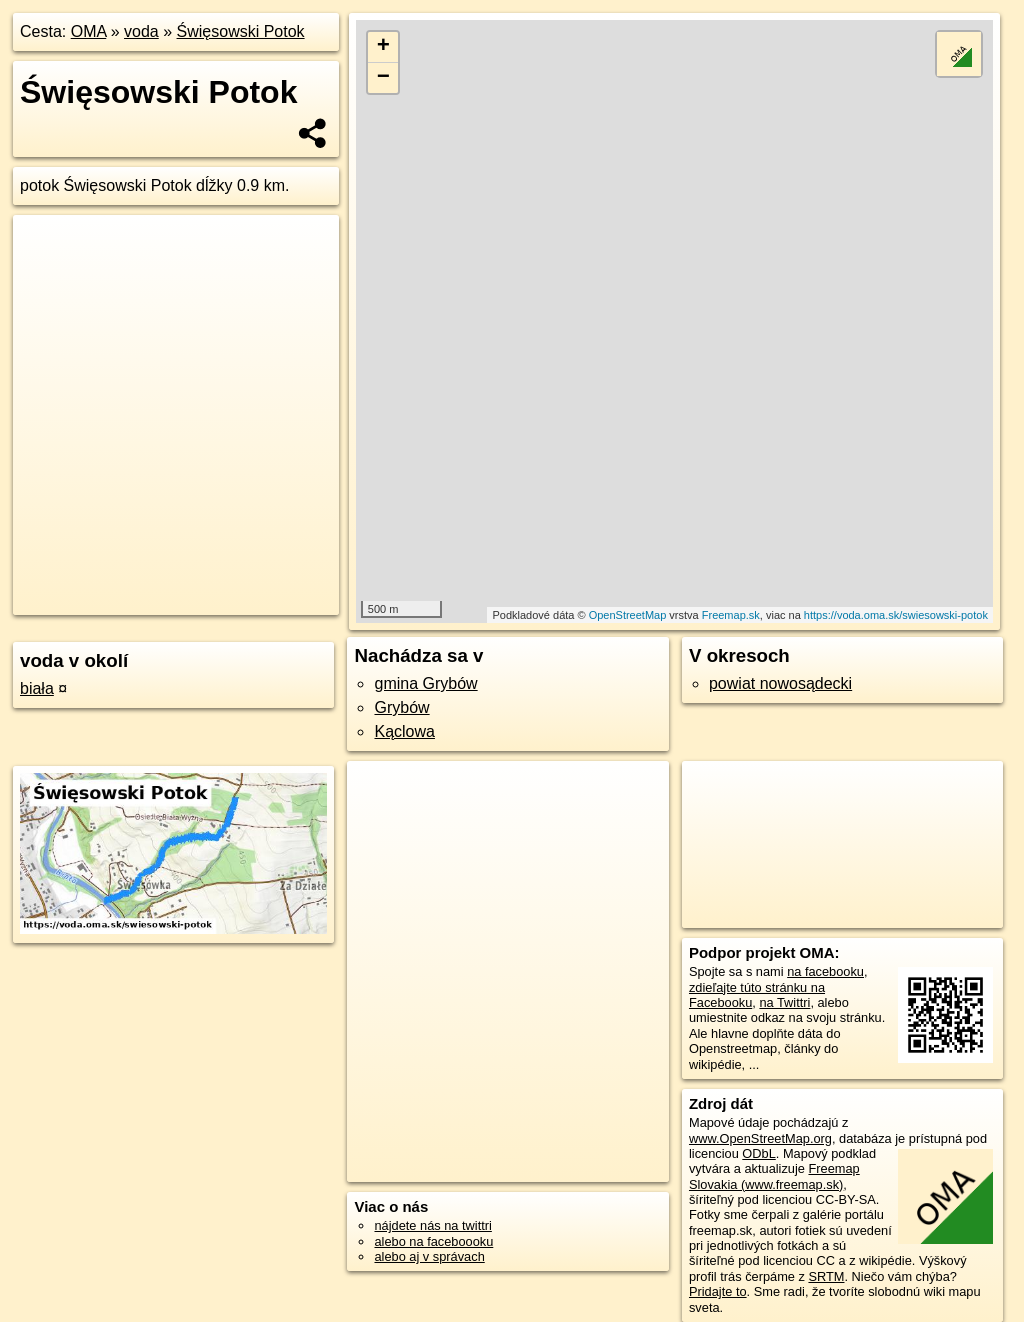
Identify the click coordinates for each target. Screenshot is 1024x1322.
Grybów (401, 707)
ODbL (758, 1153)
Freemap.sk (731, 615)
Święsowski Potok (241, 31)
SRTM (826, 1276)
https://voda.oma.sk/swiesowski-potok (896, 615)
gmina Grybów (425, 683)
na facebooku (825, 971)
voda (141, 31)
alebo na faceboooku (433, 1241)
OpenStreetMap (628, 615)
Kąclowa (404, 731)
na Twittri (784, 1002)
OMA (89, 31)
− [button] (383, 78)
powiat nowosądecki (780, 683)
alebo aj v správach (429, 1256)
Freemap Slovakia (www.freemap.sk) (774, 1176)
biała (37, 688)
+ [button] (383, 47)
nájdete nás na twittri (432, 1225)
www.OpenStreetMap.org (760, 1138)
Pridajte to (718, 1291)
